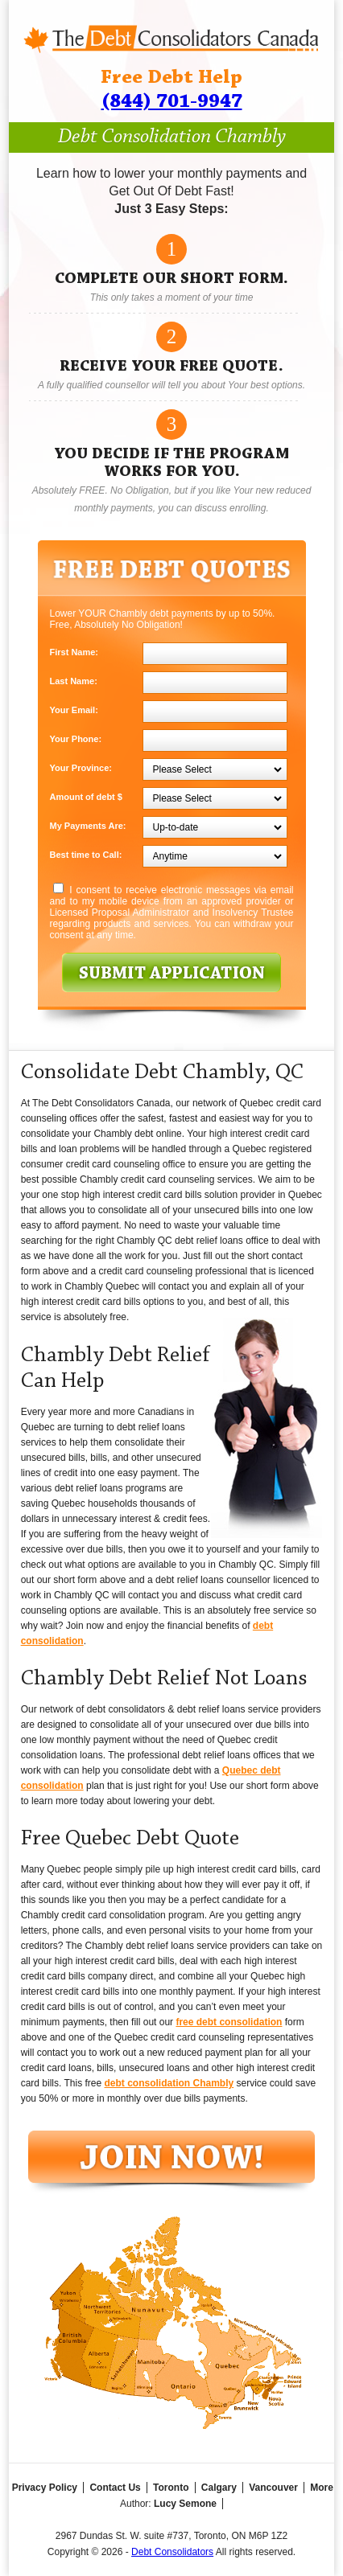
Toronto (170, 2487)
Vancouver (273, 2487)
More (321, 2487)
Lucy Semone (185, 2503)
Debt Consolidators (172, 2552)
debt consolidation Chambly (168, 2083)
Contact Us (114, 2487)
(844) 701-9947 (171, 102)
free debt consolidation (229, 2022)
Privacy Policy (44, 2487)
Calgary (219, 2487)
